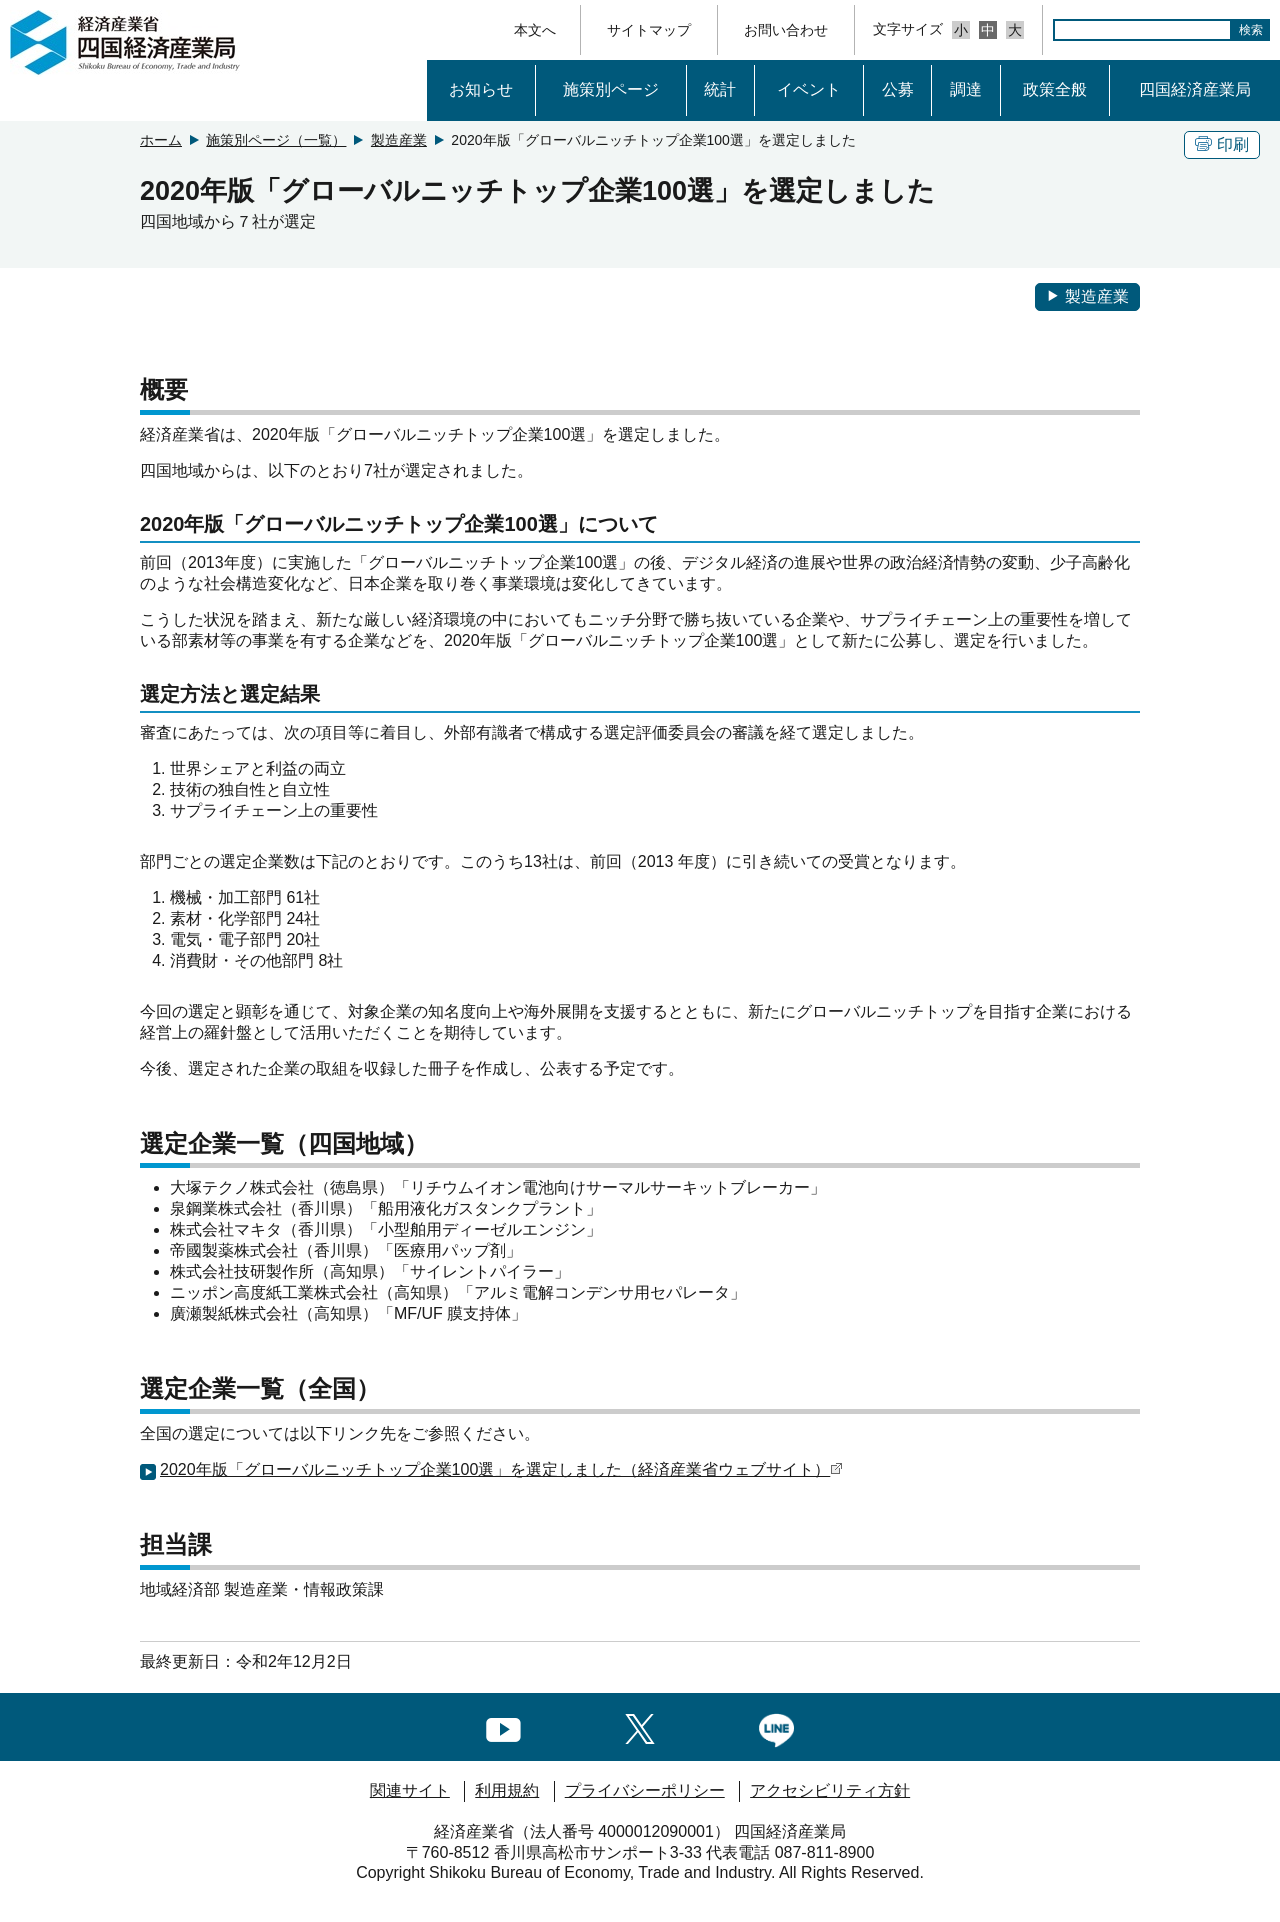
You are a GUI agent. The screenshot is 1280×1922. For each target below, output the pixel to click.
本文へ (535, 30)
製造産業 (399, 140)
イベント (809, 89)
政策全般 (1055, 89)
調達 (966, 89)
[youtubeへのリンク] (503, 1725)
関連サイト (410, 1790)
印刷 (1222, 144)
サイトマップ (649, 30)
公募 (898, 89)
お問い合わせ (786, 30)
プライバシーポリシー (645, 1790)
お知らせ (481, 89)
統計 (720, 89)
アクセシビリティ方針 (830, 1790)
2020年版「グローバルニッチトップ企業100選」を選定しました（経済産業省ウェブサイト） (501, 1469)
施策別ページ (611, 89)
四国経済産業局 (1195, 89)
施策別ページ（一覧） (276, 140)
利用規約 (507, 1790)
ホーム (161, 140)
